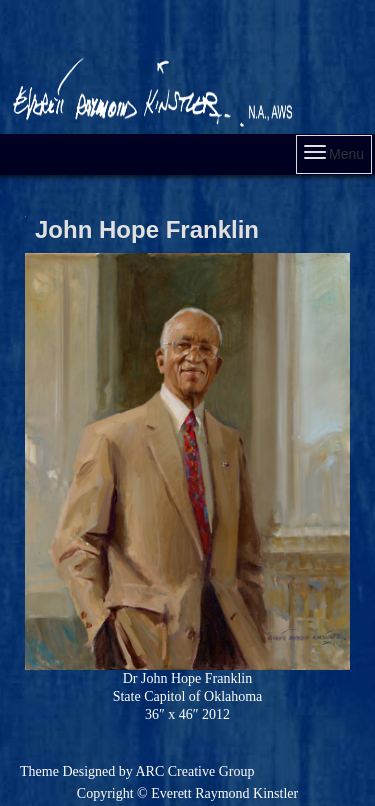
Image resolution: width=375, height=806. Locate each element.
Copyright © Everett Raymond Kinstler (187, 793)
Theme (39, 771)
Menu (334, 153)
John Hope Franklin (147, 229)
